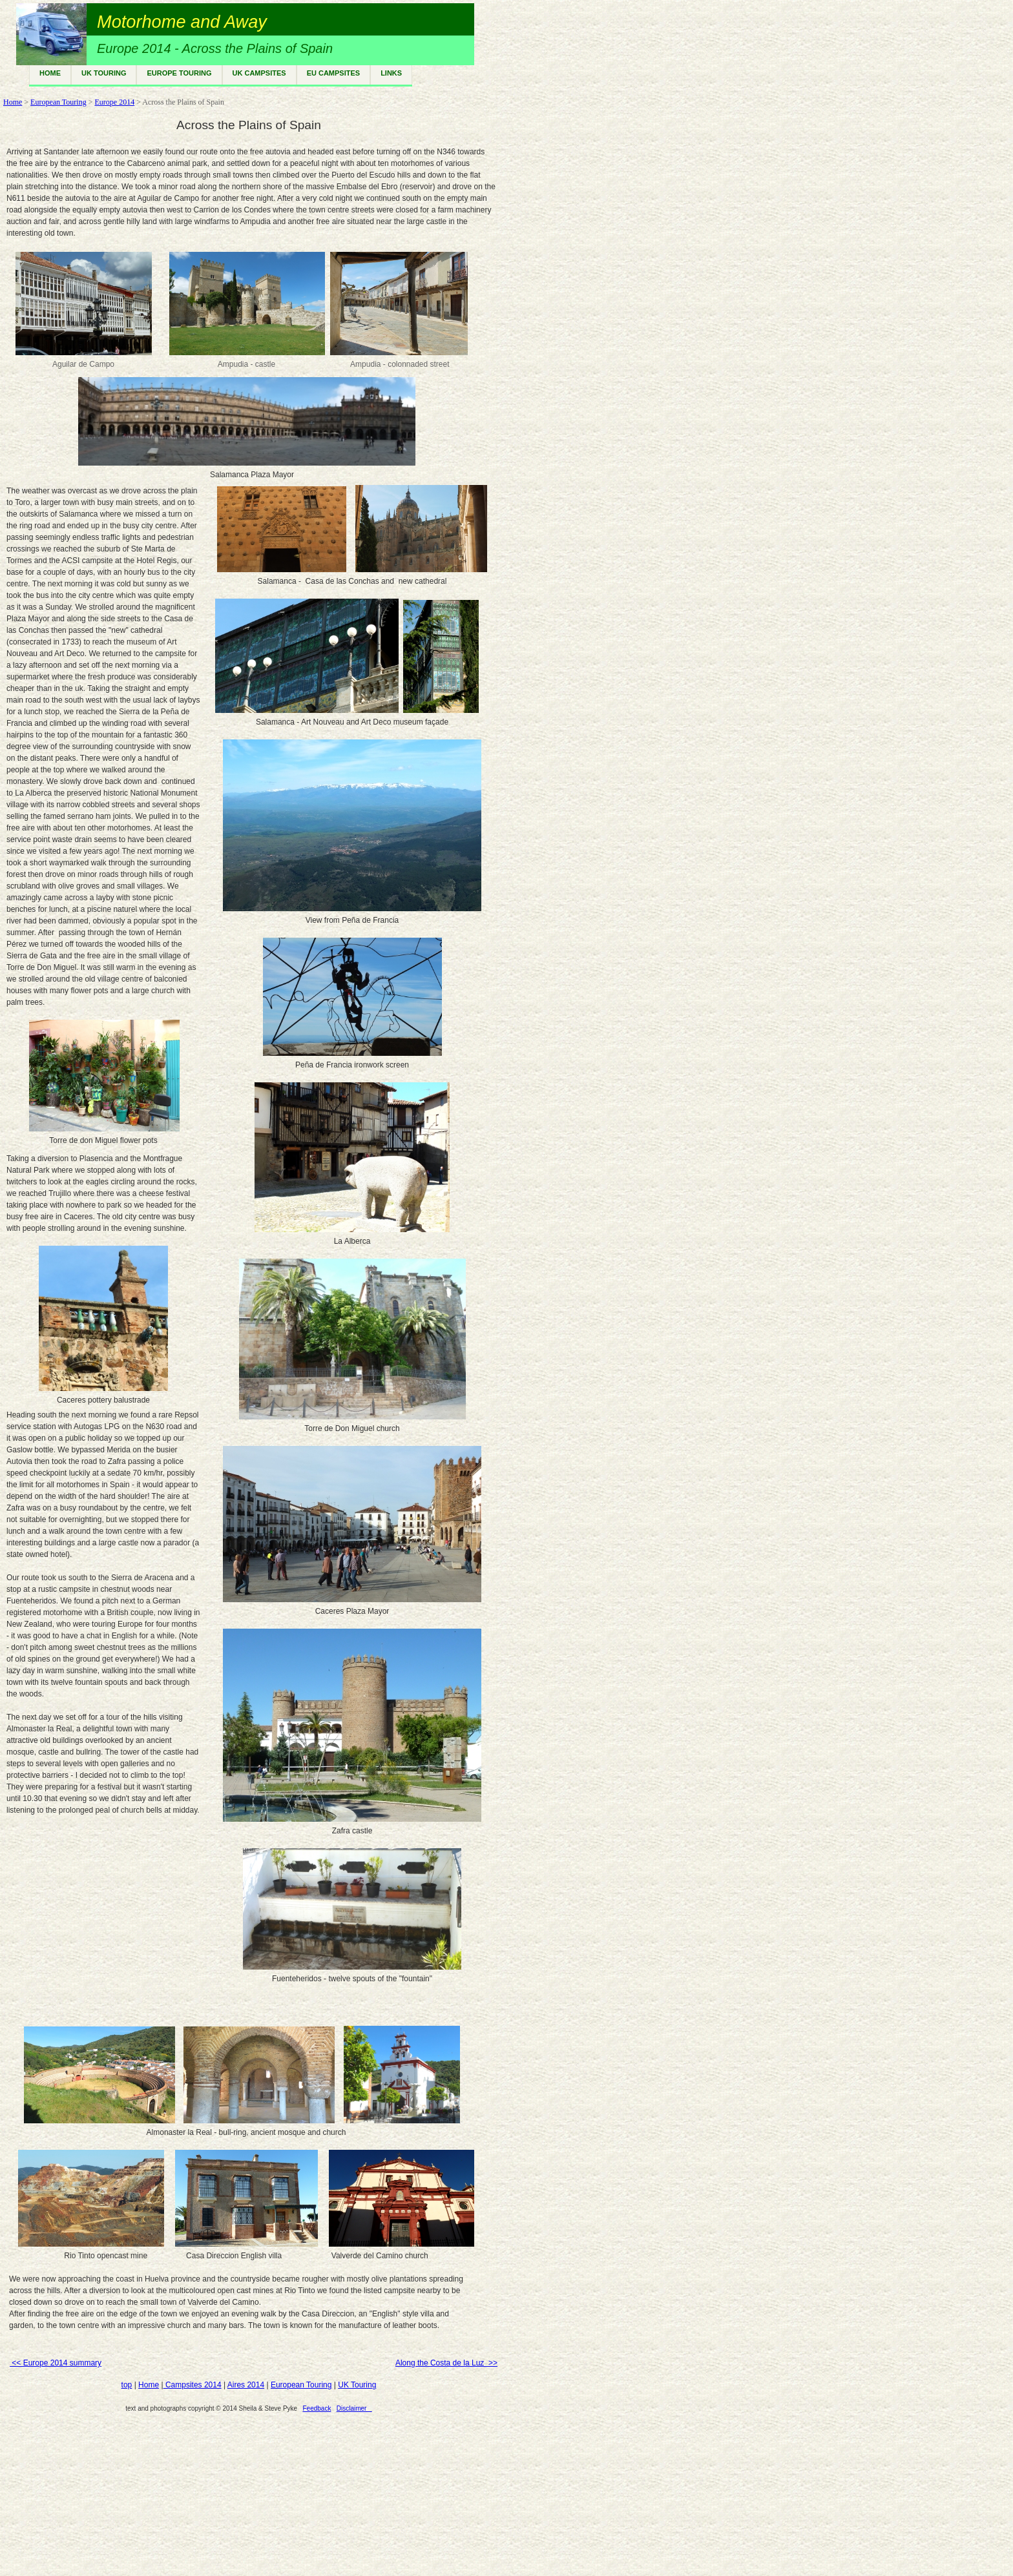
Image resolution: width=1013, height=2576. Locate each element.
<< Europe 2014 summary (55, 2362)
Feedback (316, 2408)
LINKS (391, 73)
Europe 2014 (114, 102)
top (126, 2384)
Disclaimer (354, 2408)
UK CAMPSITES (259, 73)
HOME (50, 73)
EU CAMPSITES (333, 73)
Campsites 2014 (192, 2384)
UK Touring (357, 2384)
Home (12, 102)
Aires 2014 (245, 2384)
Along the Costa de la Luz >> (446, 2362)
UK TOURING (103, 73)
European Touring (58, 102)
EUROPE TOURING (179, 73)
